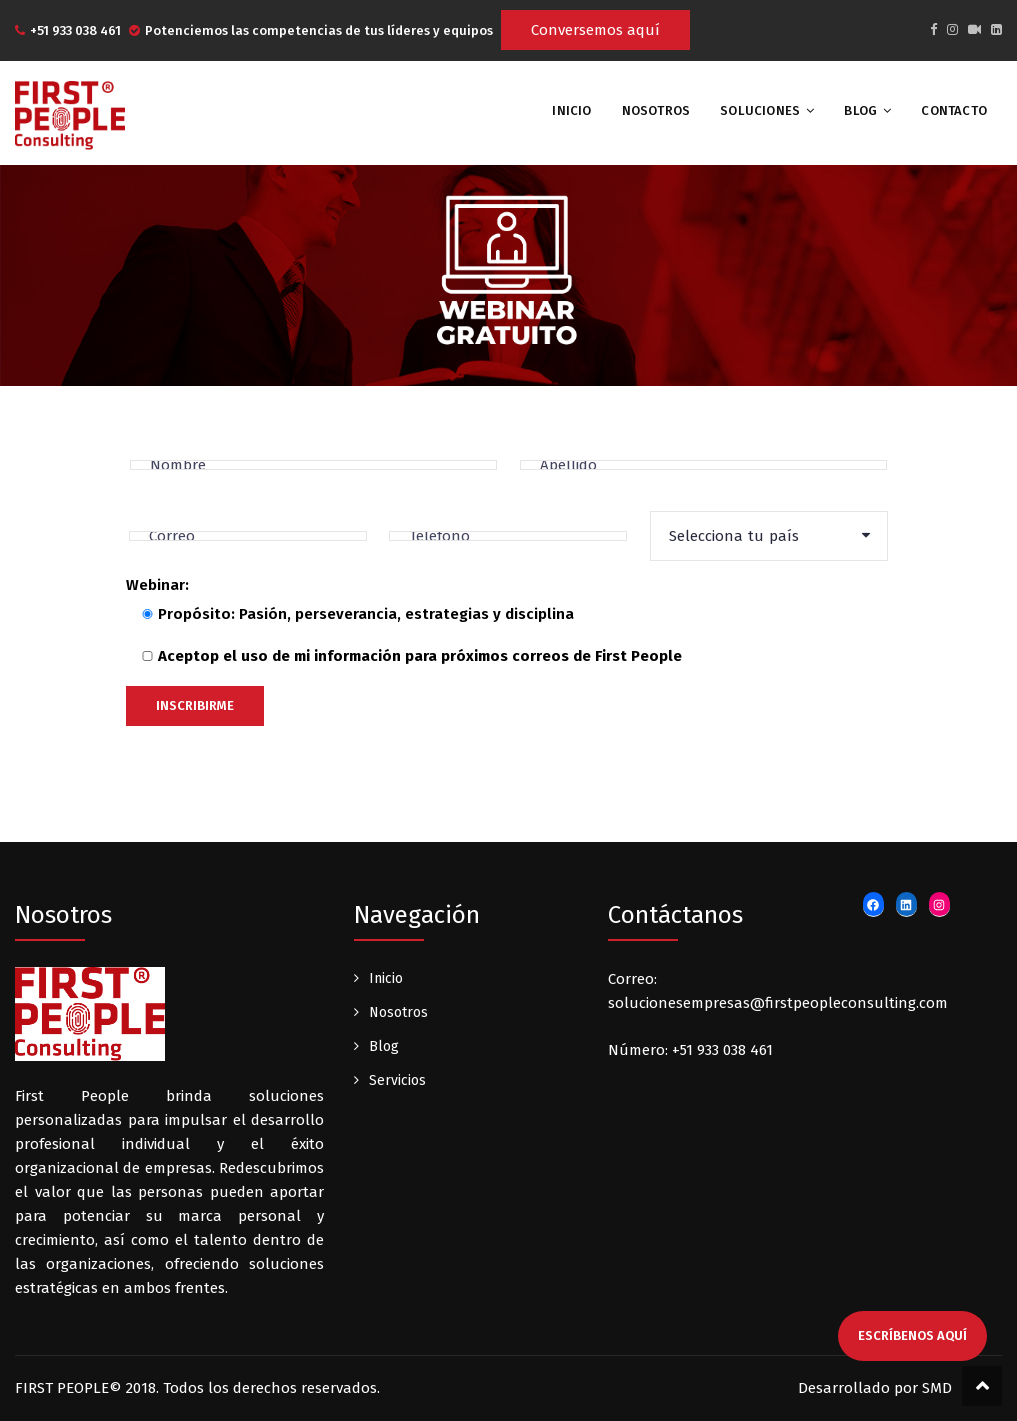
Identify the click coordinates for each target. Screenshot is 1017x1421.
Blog (860, 110)
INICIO (571, 110)
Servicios (397, 1080)
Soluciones (760, 110)
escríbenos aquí (912, 1335)
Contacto (954, 110)
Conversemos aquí (595, 30)
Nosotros (656, 110)
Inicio (386, 978)
